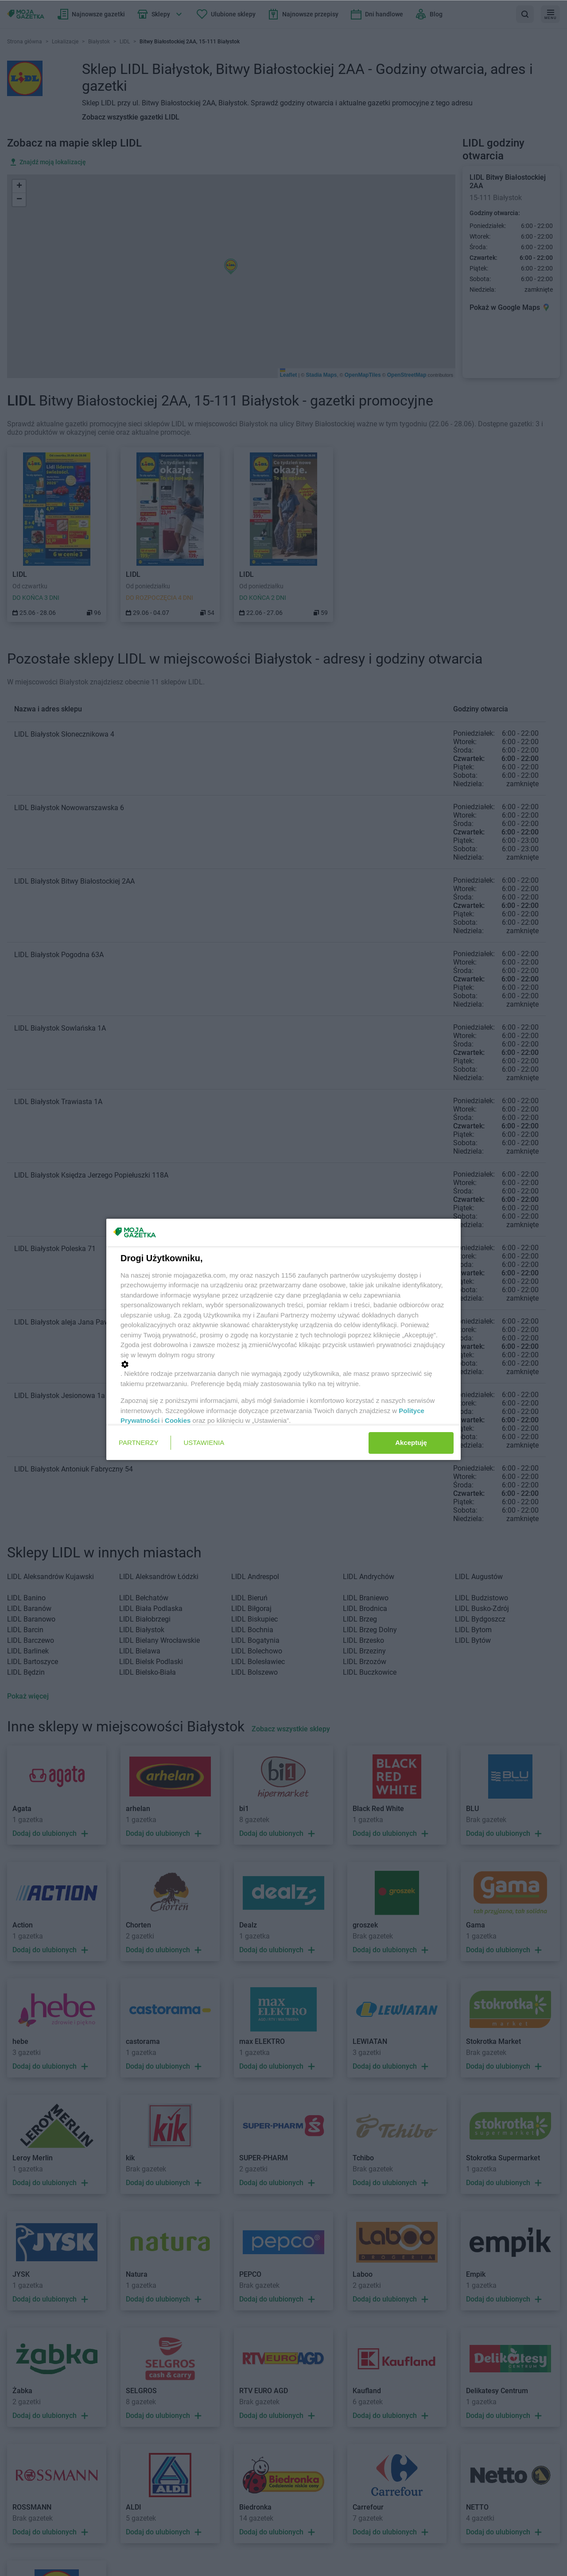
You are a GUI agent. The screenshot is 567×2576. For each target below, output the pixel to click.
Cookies (177, 1420)
